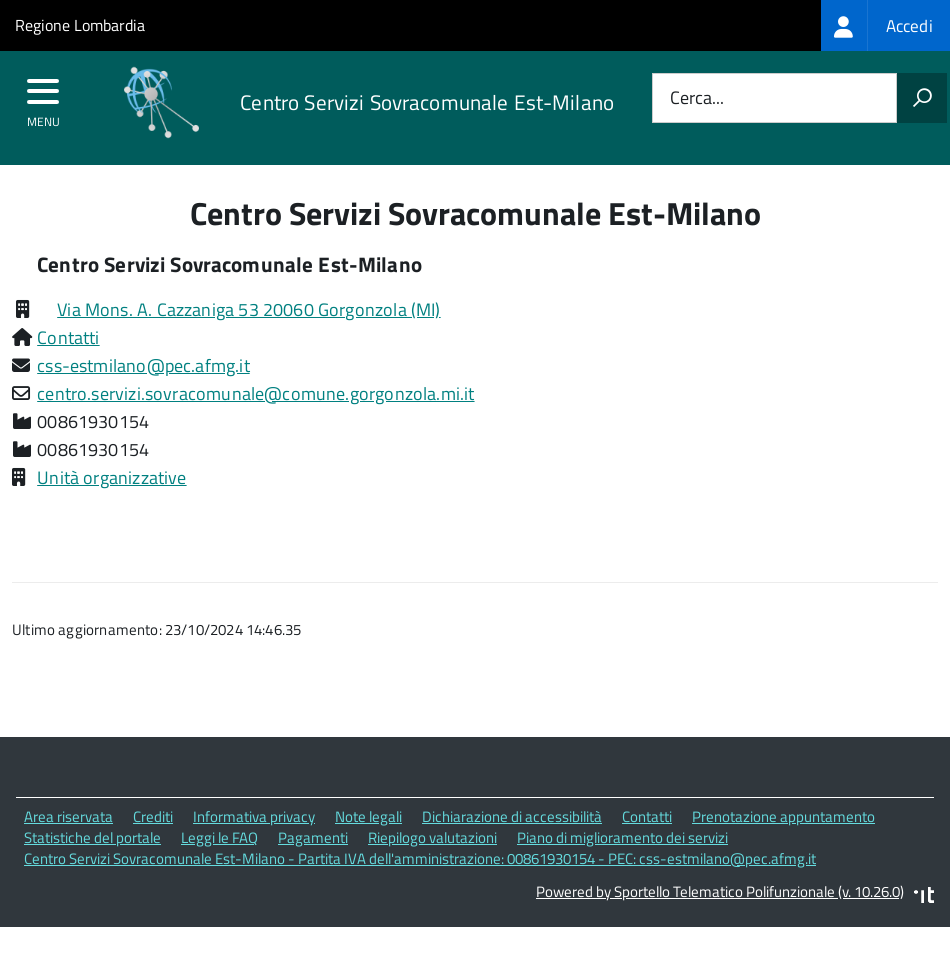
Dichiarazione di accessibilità (512, 816)
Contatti (68, 337)
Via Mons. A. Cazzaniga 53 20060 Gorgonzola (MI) (248, 309)
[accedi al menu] (43, 98)
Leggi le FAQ (219, 837)
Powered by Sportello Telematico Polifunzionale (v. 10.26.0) (720, 891)
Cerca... (697, 98)
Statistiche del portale (92, 837)
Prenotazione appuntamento (783, 816)
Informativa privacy (254, 816)
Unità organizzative (111, 477)
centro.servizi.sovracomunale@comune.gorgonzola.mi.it (255, 393)
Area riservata (68, 816)
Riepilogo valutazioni (432, 837)
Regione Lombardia (80, 25)
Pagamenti (313, 837)
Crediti (153, 816)
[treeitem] (885, 25)
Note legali (368, 816)
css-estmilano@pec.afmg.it (143, 365)
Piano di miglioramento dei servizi (622, 837)
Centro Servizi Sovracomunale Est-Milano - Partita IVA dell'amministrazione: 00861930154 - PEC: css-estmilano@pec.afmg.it (420, 858)
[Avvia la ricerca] (922, 98)
